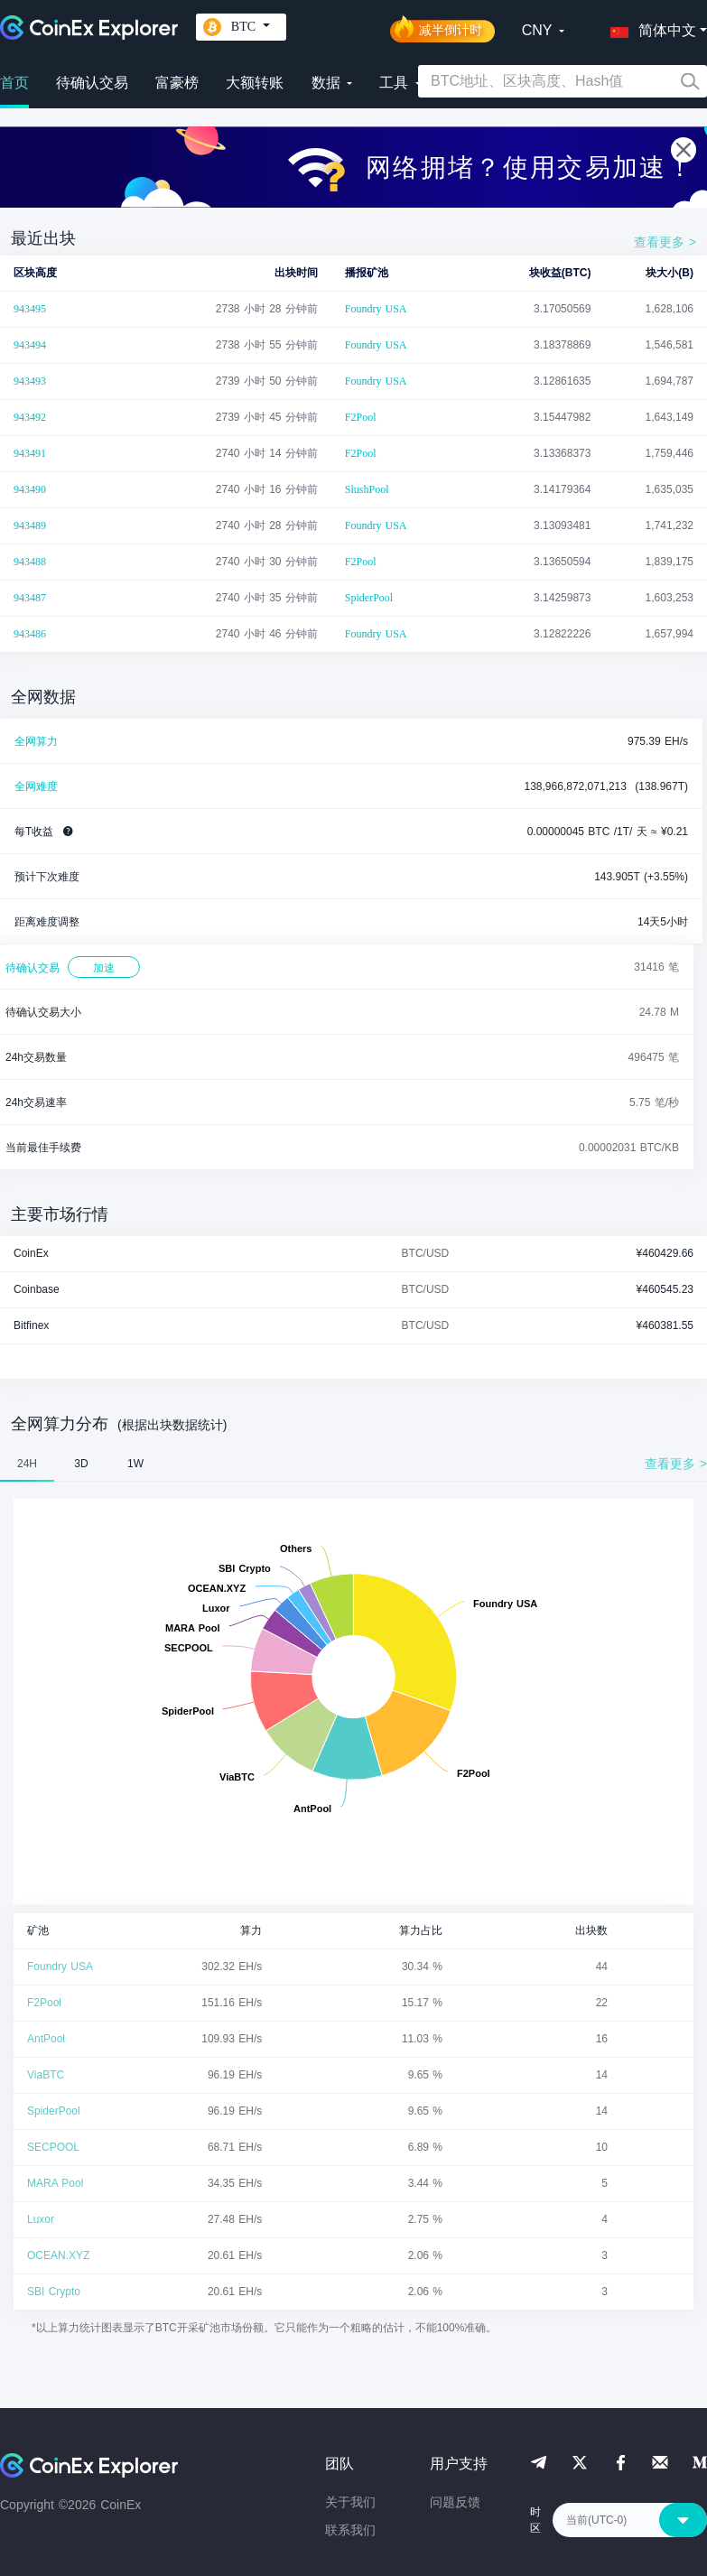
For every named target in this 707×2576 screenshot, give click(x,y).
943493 (30, 381)
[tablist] (353, 1464)
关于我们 (350, 2502)
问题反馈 (455, 2502)
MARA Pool (55, 2183)
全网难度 (36, 786)
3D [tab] (81, 1463)
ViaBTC (45, 2075)
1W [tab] (135, 1463)
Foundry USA (376, 308)
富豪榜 (177, 82)
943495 (30, 308)
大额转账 (255, 82)
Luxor (40, 2219)
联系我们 (350, 2530)
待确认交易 (92, 82)
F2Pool (361, 417)
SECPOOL (53, 2147)
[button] (649, 27)
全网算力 (36, 741)
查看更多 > (665, 242)
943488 (30, 561)
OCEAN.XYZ (58, 2255)
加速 (104, 968)
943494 (30, 345)
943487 (30, 597)
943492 (30, 417)
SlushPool (367, 489)
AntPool (46, 2038)
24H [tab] (27, 1463)
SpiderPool (369, 597)
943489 (30, 525)
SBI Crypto (53, 2291)
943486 (30, 634)
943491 (30, 453)
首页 (14, 82)
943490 (30, 489)
